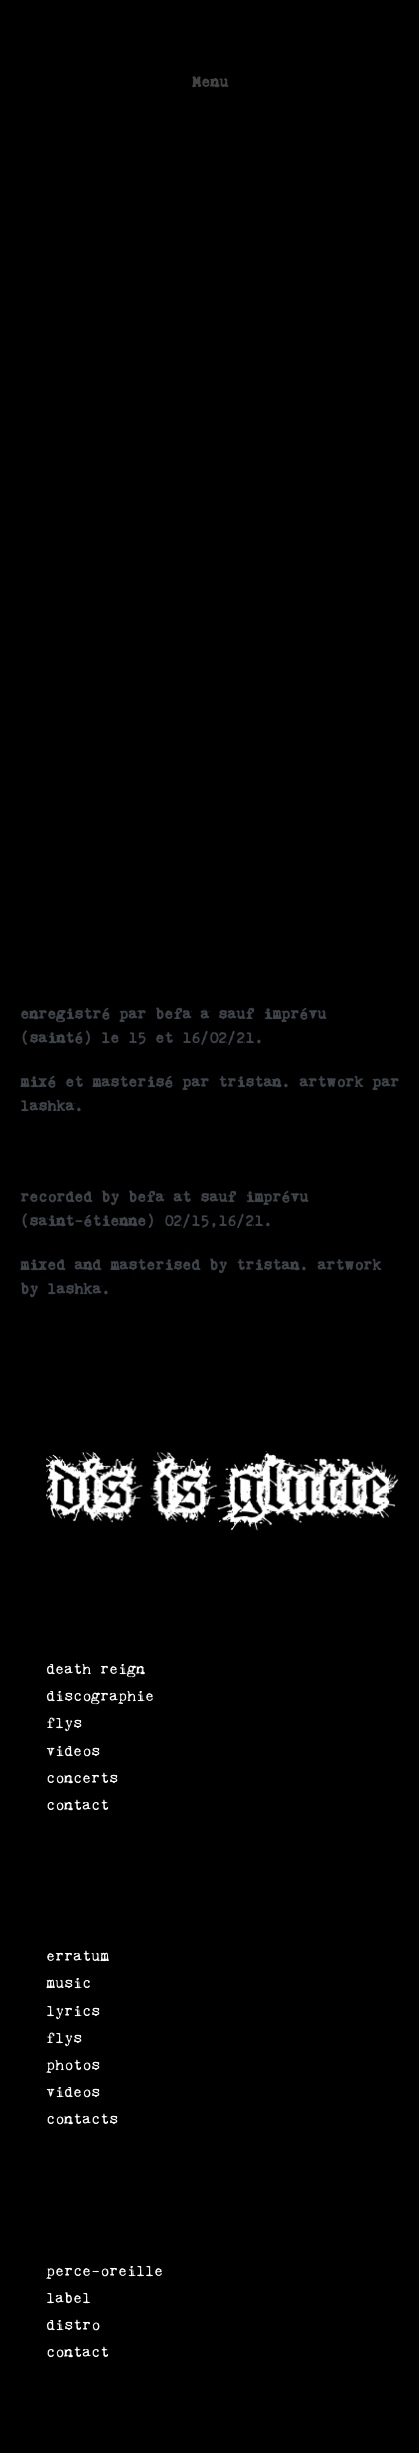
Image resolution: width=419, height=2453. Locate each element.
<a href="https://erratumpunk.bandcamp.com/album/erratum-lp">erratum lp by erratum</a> (195, 559)
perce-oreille (104, 2270)
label (68, 2297)
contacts (82, 2118)
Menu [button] (210, 81)
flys (64, 1722)
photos (73, 2064)
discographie (100, 1695)
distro (73, 2324)
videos (73, 1750)
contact (77, 1804)
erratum (77, 1955)
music (68, 1982)
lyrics (73, 2010)
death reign (95, 1668)
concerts (82, 1777)
